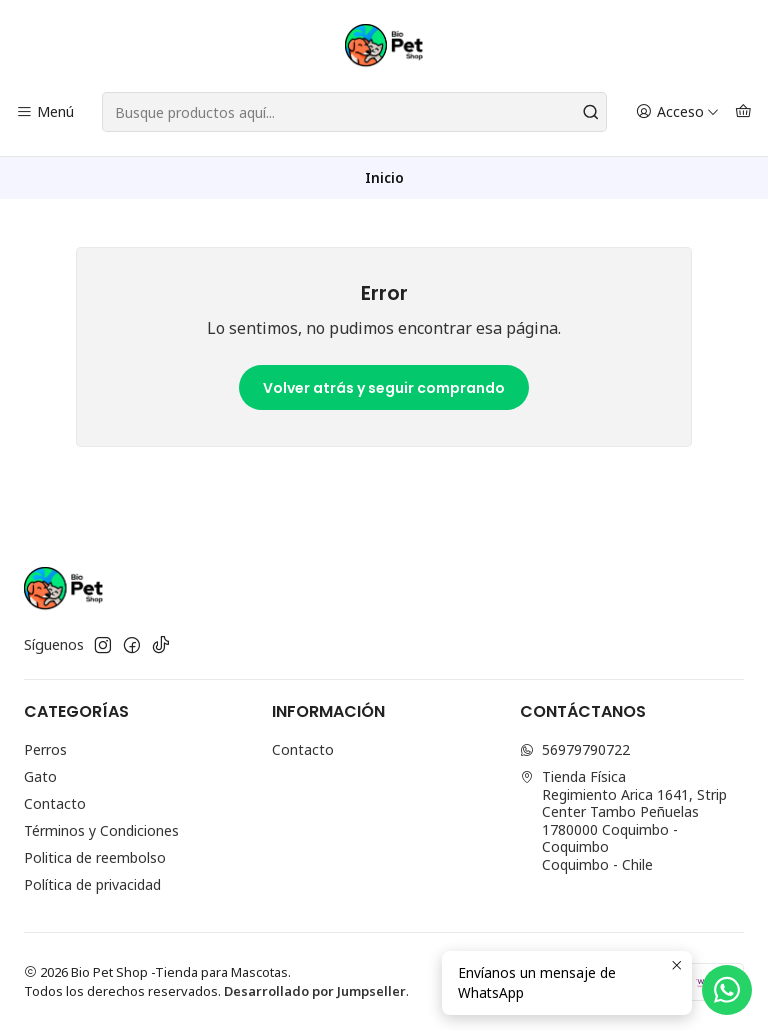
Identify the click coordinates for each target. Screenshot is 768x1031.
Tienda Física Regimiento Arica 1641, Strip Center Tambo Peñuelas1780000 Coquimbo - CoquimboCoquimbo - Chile (623, 820)
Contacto (55, 803)
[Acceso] (677, 112)
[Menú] (45, 112)
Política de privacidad (92, 884)
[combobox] (354, 112)
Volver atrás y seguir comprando (384, 388)
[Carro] (743, 112)
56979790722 (575, 749)
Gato (40, 776)
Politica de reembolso (95, 857)
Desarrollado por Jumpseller (315, 991)
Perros (45, 749)
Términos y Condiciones (101, 830)
